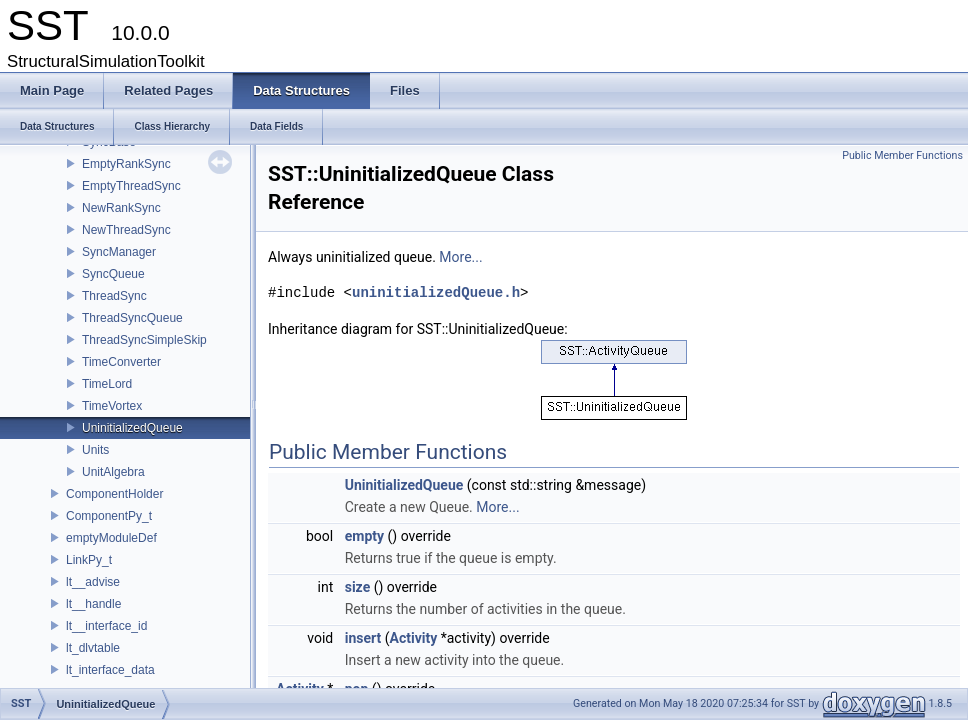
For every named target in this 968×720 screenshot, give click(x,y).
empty (364, 536)
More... (460, 257)
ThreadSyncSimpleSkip (144, 340)
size (357, 587)
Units (95, 450)
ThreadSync (114, 296)
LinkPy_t (89, 560)
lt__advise (93, 582)
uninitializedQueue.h (436, 292)
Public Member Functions (902, 155)
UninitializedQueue (132, 428)
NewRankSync (121, 208)
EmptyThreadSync (131, 186)
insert (363, 638)
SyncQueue (113, 274)
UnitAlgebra (113, 472)
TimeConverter (121, 362)
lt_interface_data (110, 670)
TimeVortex (112, 406)
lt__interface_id (106, 626)
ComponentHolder (114, 494)
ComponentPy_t (109, 516)
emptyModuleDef (111, 538)
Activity (414, 638)
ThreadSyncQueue (132, 318)
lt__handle (93, 604)
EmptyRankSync (126, 164)
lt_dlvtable (93, 648)
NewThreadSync (126, 230)
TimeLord (107, 384)
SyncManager (119, 252)
